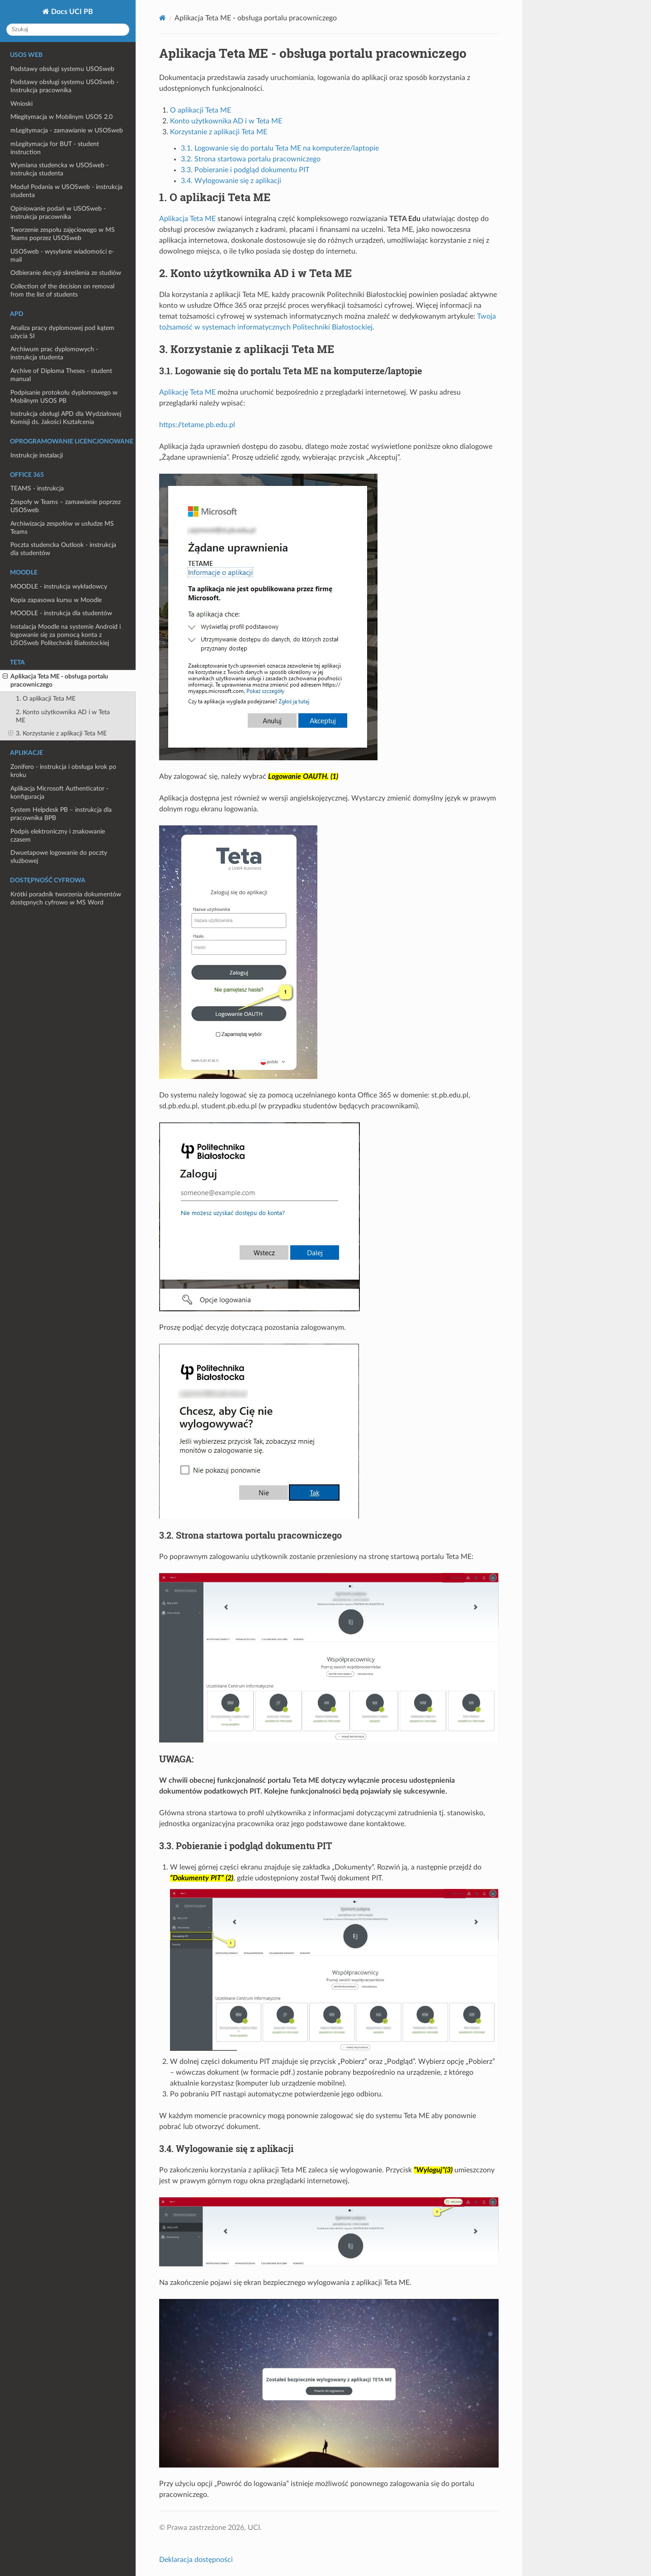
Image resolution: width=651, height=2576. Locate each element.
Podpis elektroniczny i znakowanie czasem (57, 835)
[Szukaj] (68, 29)
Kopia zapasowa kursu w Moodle (56, 600)
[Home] (162, 18)
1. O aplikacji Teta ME (45, 698)
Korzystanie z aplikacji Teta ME (218, 132)
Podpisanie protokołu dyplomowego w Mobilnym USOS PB (64, 396)
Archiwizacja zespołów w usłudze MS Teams (62, 527)
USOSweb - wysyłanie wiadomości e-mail (62, 255)
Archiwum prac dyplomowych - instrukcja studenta (54, 353)
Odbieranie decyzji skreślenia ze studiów (65, 272)
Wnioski (21, 103)
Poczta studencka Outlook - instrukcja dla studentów (63, 549)
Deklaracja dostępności (196, 2559)
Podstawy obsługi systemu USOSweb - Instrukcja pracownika (64, 86)
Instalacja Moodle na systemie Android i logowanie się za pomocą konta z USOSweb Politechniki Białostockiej (65, 634)
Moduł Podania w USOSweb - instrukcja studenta (66, 191)
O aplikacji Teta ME (200, 110)
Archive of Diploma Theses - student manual (61, 374)
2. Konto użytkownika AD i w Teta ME (63, 716)
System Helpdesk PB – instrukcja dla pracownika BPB (61, 813)
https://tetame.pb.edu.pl (197, 425)
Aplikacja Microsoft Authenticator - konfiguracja (59, 792)
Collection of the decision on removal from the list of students (62, 290)
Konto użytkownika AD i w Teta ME (226, 121)
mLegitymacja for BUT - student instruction (54, 148)
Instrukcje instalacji (36, 455)
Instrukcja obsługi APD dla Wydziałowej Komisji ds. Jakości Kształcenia (65, 417)
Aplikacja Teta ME (187, 218)
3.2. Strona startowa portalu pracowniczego (251, 159)
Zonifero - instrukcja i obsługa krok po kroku (63, 770)
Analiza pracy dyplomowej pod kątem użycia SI (62, 332)
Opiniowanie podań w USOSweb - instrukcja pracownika (58, 212)
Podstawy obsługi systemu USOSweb (62, 69)
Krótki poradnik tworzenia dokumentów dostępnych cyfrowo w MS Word (65, 898)
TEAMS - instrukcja (37, 488)
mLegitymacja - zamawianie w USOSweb (66, 130)
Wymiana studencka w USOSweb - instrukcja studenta (59, 169)
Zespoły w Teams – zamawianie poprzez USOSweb (65, 506)
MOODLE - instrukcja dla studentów (61, 613)
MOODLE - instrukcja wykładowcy (58, 586)
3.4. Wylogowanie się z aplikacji (231, 180)
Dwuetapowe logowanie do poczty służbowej (58, 856)
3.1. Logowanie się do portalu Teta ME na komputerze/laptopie (280, 148)
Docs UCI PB (71, 11)
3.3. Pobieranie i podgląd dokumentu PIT (245, 170)
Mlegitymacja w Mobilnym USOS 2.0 (61, 116)
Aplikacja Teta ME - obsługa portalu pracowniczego (55, 680)
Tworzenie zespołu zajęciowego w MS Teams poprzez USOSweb (62, 233)
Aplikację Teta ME (187, 392)
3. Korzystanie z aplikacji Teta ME (57, 734)
